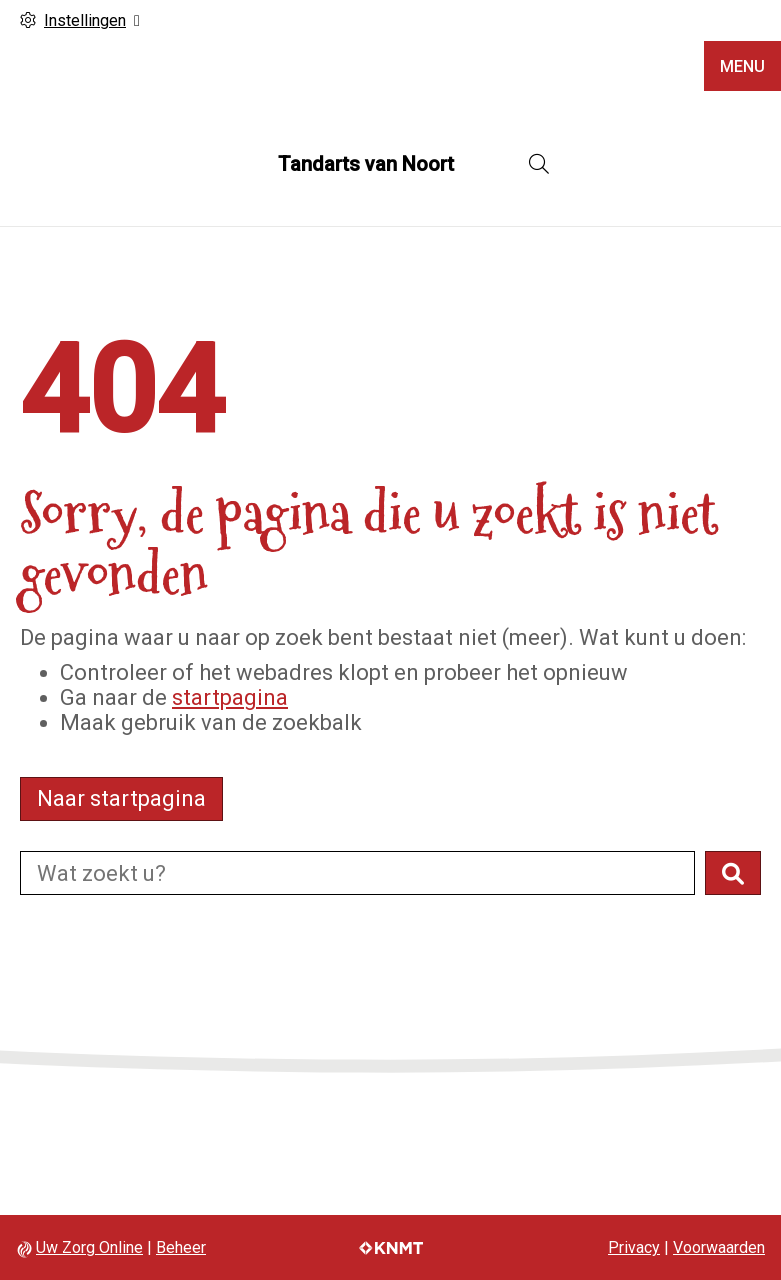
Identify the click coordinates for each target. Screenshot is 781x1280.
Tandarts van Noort (366, 164)
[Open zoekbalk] (539, 164)
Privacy (634, 1247)
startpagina (230, 697)
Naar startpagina (121, 798)
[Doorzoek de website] (357, 873)
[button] (733, 873)
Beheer (181, 1247)
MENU (742, 66)
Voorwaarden (719, 1247)
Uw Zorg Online (89, 1247)
